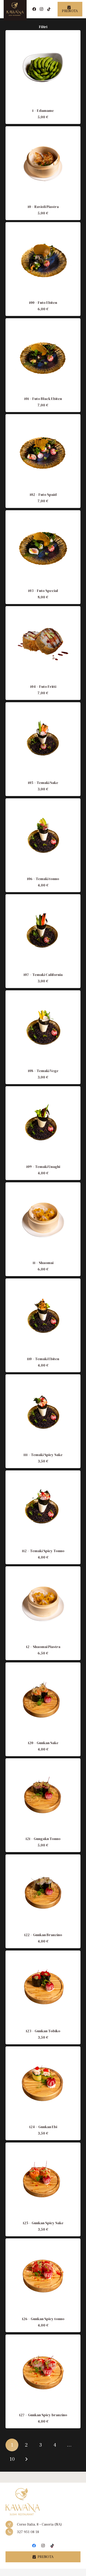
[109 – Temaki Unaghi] (43, 1133)
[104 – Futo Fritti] (43, 653)
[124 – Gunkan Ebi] (43, 2093)
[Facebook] (34, 9)
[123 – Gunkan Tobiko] (43, 1997)
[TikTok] (49, 9)
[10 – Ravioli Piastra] (43, 173)
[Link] (43, 2501)
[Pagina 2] (26, 2445)
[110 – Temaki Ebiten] (43, 1325)
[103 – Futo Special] (43, 557)
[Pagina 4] (54, 2445)
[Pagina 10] (12, 2459)
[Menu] (19, 9)
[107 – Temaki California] (43, 941)
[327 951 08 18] (11, 2532)
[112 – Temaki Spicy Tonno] (43, 1517)
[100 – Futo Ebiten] (43, 269)
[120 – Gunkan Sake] (43, 1709)
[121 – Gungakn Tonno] (43, 1805)
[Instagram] (41, 9)
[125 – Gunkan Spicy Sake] (43, 2189)
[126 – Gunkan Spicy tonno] (43, 2285)
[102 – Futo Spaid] (43, 461)
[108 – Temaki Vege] (43, 1037)
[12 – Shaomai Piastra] (43, 1613)
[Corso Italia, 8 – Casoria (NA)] (11, 2524)
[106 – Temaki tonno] (43, 845)
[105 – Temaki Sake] (43, 749)
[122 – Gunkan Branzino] (43, 1901)
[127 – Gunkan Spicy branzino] (43, 2381)
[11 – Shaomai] (43, 1229)
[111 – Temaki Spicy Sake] (43, 1421)
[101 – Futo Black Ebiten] (43, 365)
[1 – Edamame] (43, 77)
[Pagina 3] (40, 2445)
